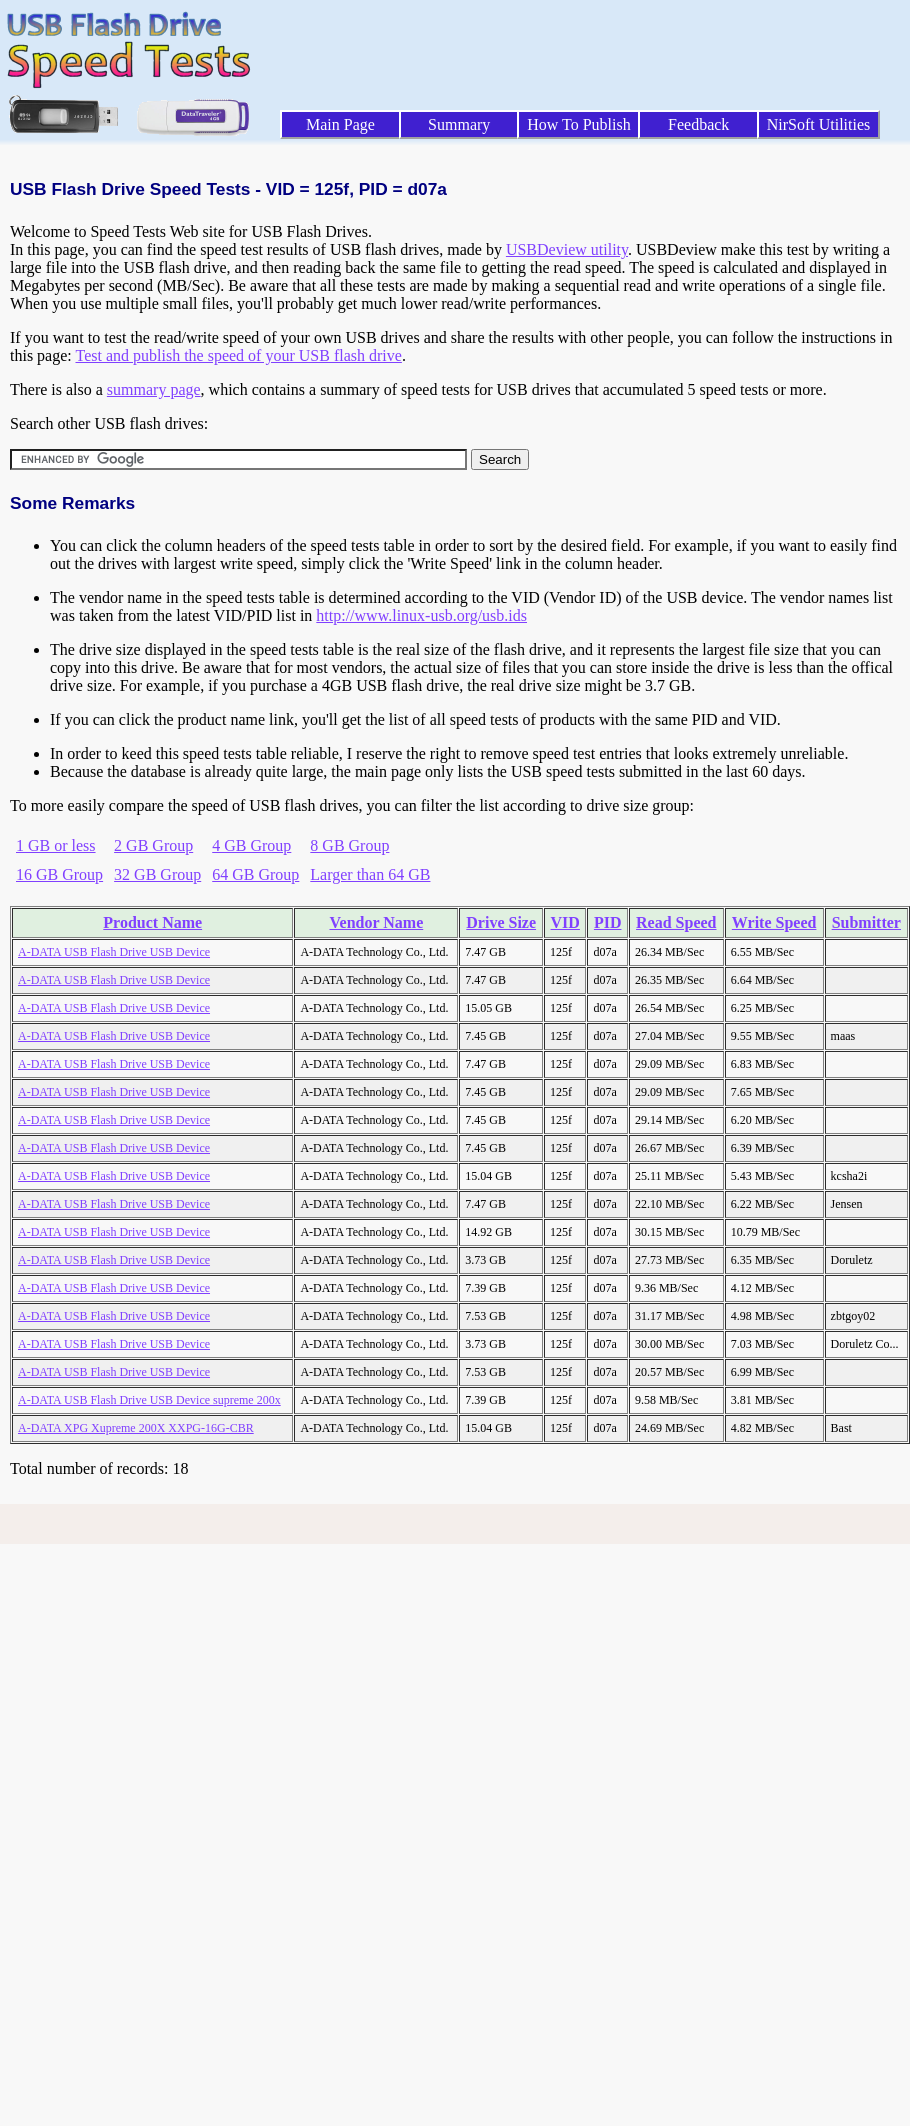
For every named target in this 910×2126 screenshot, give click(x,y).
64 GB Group (255, 874)
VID (565, 922)
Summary (459, 124)
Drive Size (501, 922)
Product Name (152, 922)
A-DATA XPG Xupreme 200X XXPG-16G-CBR (136, 1428)
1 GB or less (56, 845)
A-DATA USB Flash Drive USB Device (114, 952)
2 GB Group (153, 845)
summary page (154, 389)
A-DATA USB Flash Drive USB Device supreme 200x (149, 1400)
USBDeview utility (567, 249)
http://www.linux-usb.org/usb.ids (421, 615)
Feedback (698, 124)
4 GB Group (251, 845)
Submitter (866, 922)
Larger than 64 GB (370, 874)
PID (608, 922)
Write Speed (774, 922)
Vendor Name (376, 922)
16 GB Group (59, 874)
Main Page (340, 124)
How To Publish (579, 124)
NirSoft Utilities (819, 124)
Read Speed (676, 922)
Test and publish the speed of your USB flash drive (238, 355)
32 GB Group (157, 874)
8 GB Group (349, 845)
